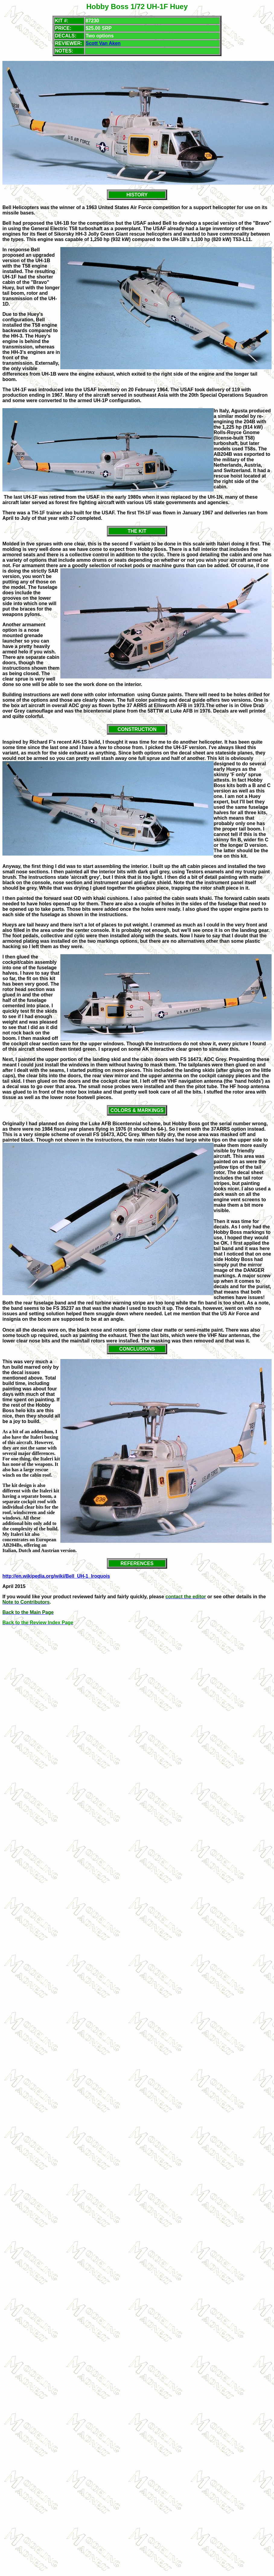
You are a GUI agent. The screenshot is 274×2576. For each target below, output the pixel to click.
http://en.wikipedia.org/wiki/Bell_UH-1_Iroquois (56, 1576)
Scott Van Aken (103, 43)
